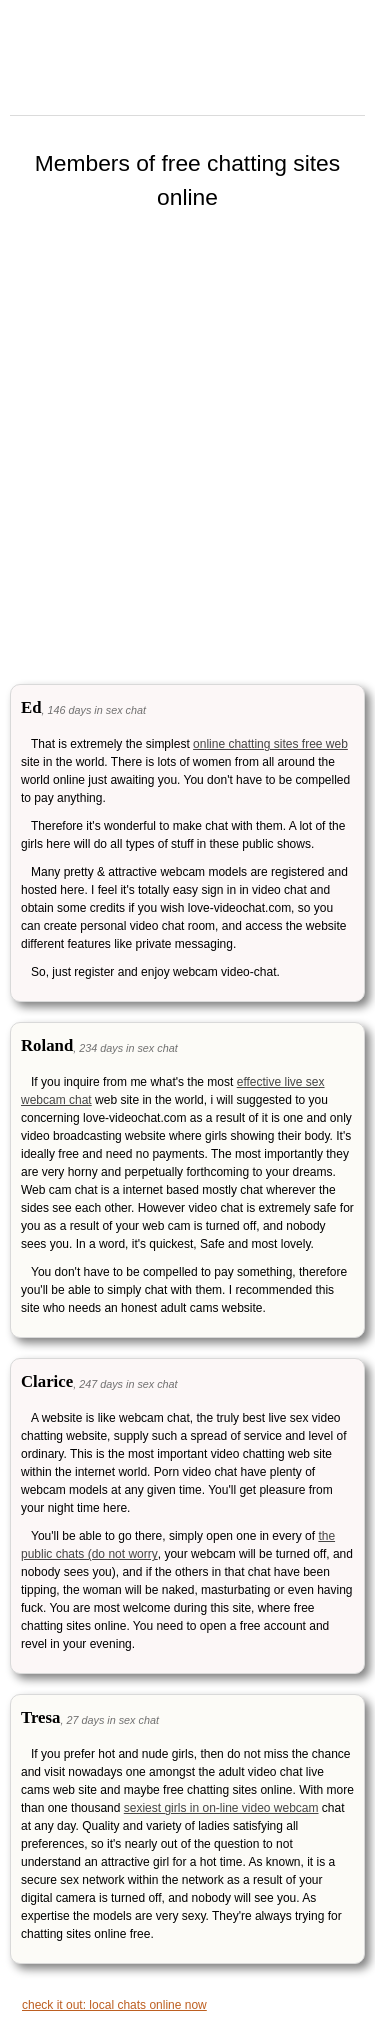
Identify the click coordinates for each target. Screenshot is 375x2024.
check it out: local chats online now (114, 2005)
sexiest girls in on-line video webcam (221, 1808)
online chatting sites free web (270, 744)
